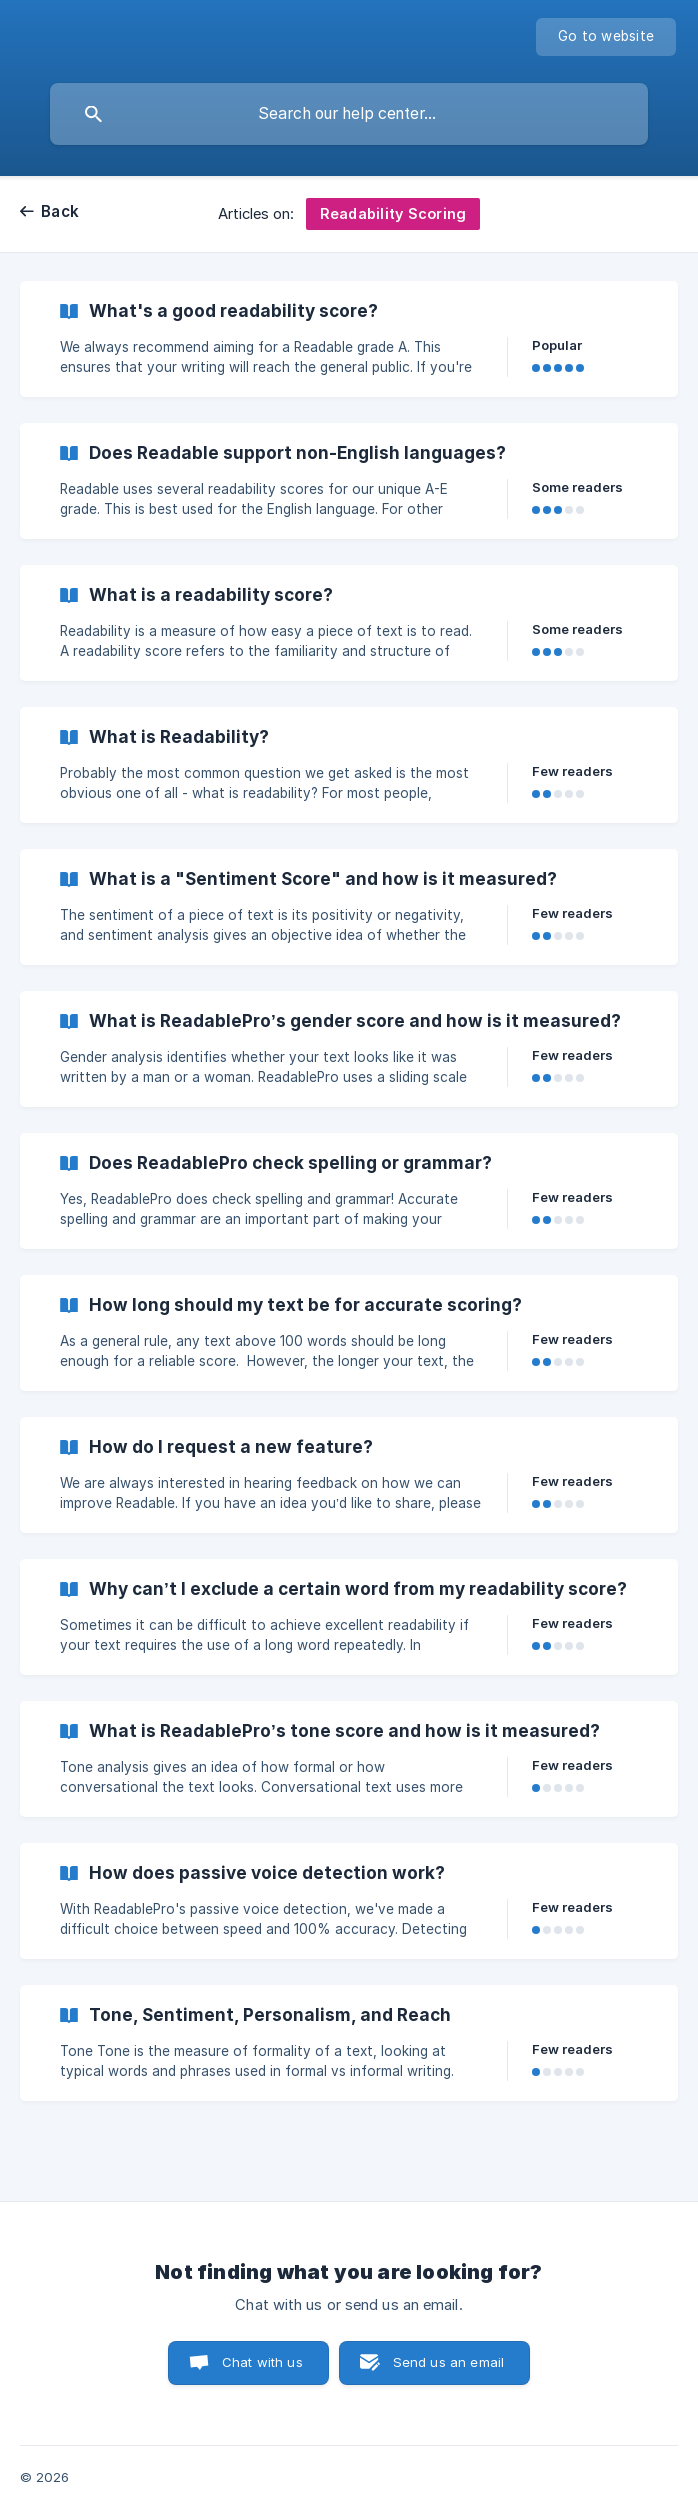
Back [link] (60, 211)
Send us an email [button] (448, 2362)
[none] (606, 37)
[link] (349, 339)
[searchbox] (349, 114)
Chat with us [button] (262, 2362)
